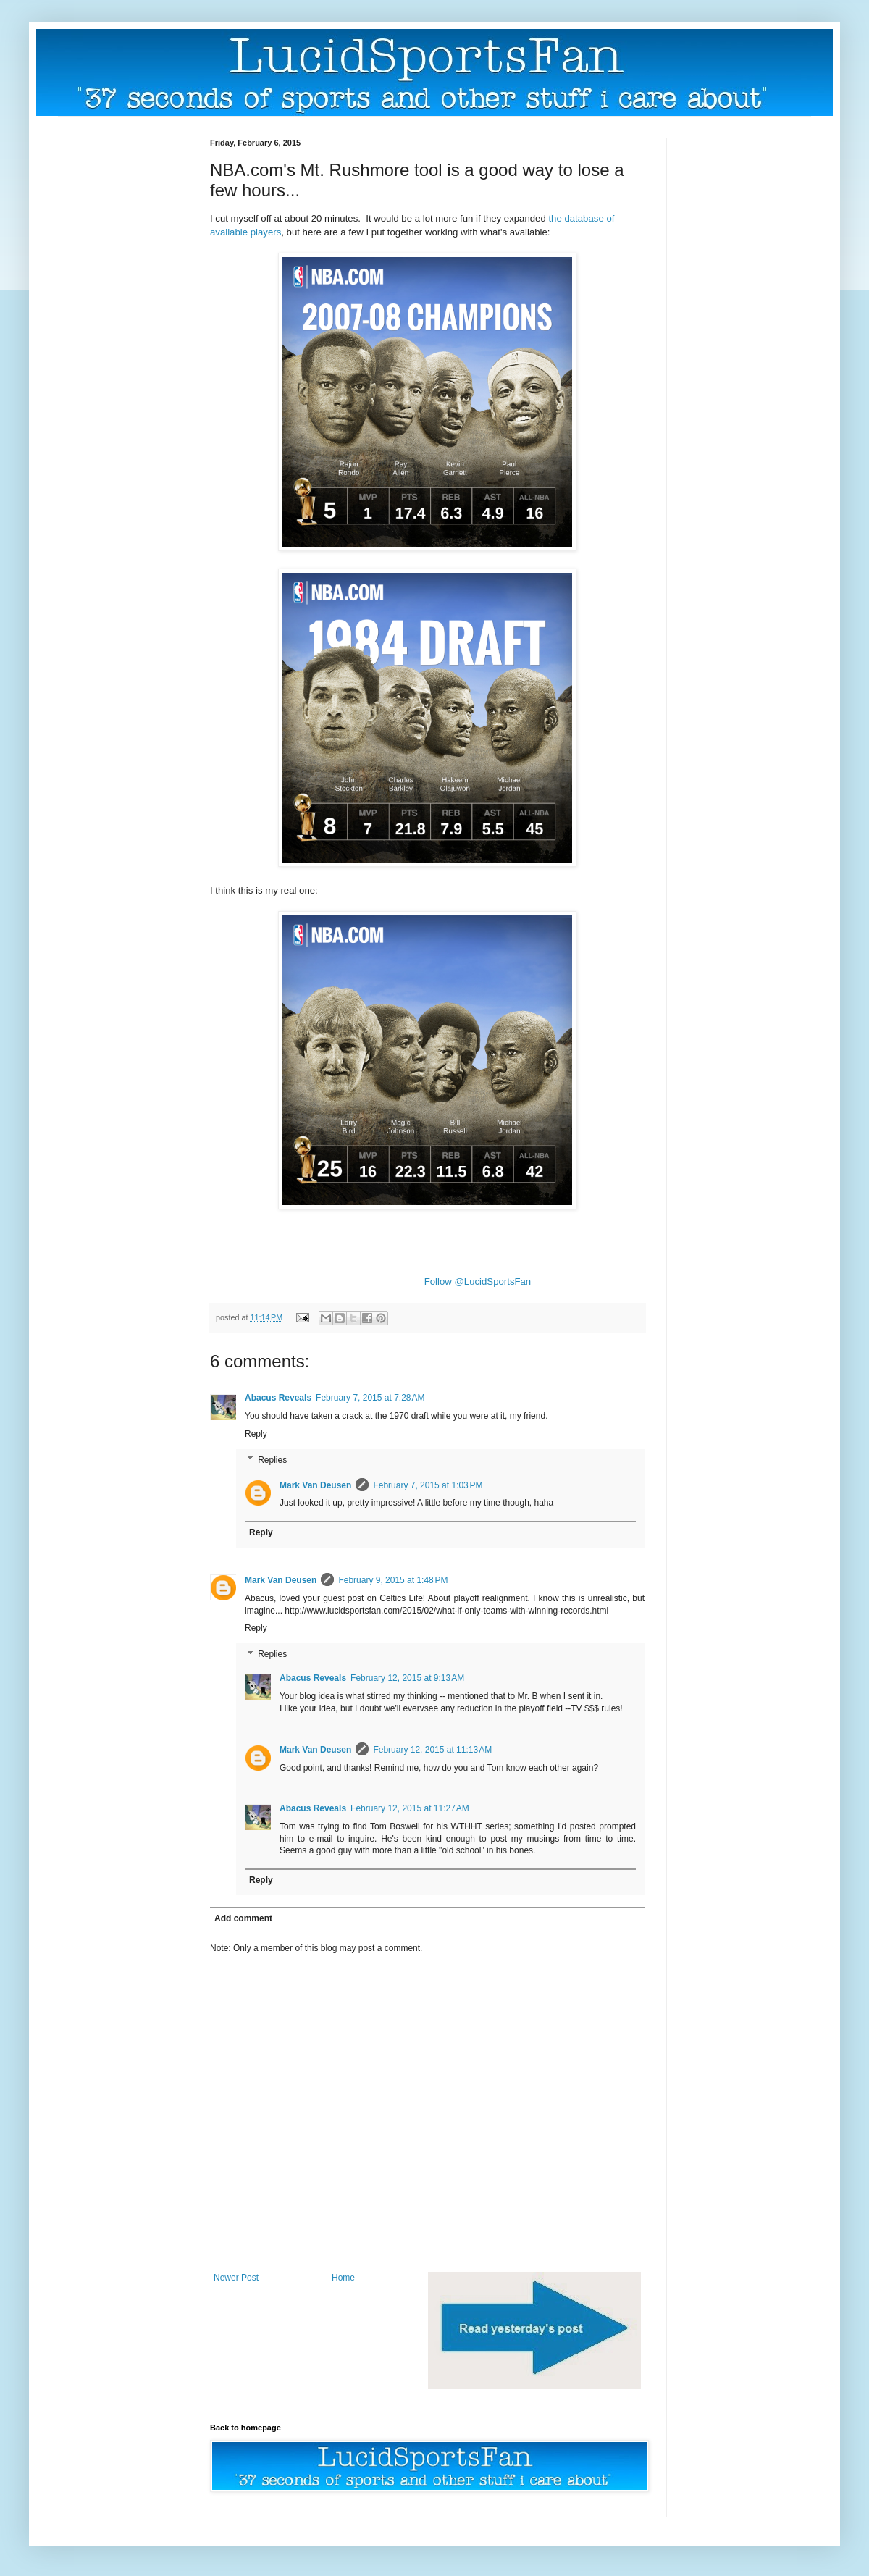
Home (343, 2278)
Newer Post (236, 2278)
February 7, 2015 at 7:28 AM (370, 1398)
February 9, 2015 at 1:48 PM (393, 1580)
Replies (272, 1460)
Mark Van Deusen (315, 1485)
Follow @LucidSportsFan (478, 1281)
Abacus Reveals (278, 1398)
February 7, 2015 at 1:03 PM (427, 1485)
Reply (256, 1434)
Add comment (243, 1918)
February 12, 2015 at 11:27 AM (409, 1808)
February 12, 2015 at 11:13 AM (432, 1750)
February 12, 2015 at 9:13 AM (407, 1678)
